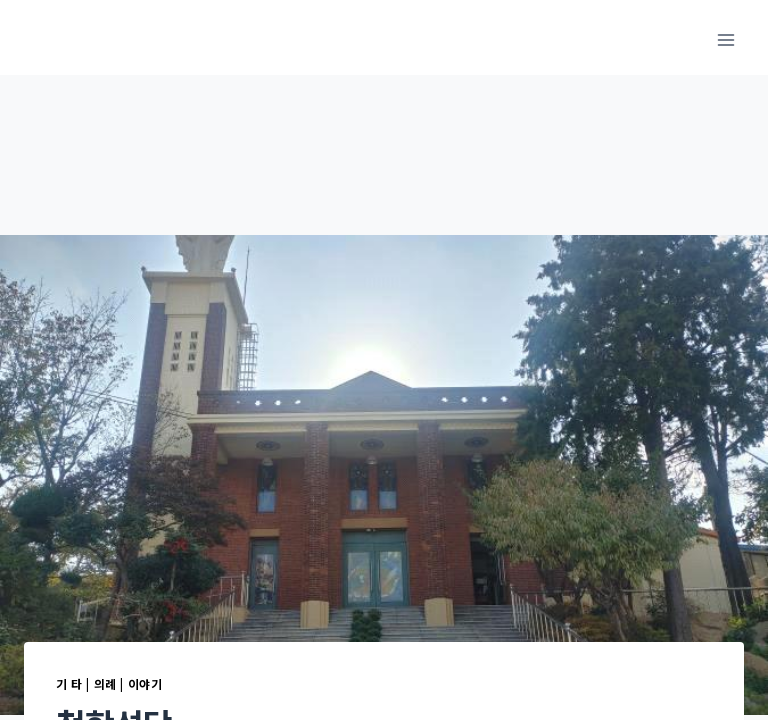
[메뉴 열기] (725, 39)
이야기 (145, 683)
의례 (105, 683)
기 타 (69, 683)
